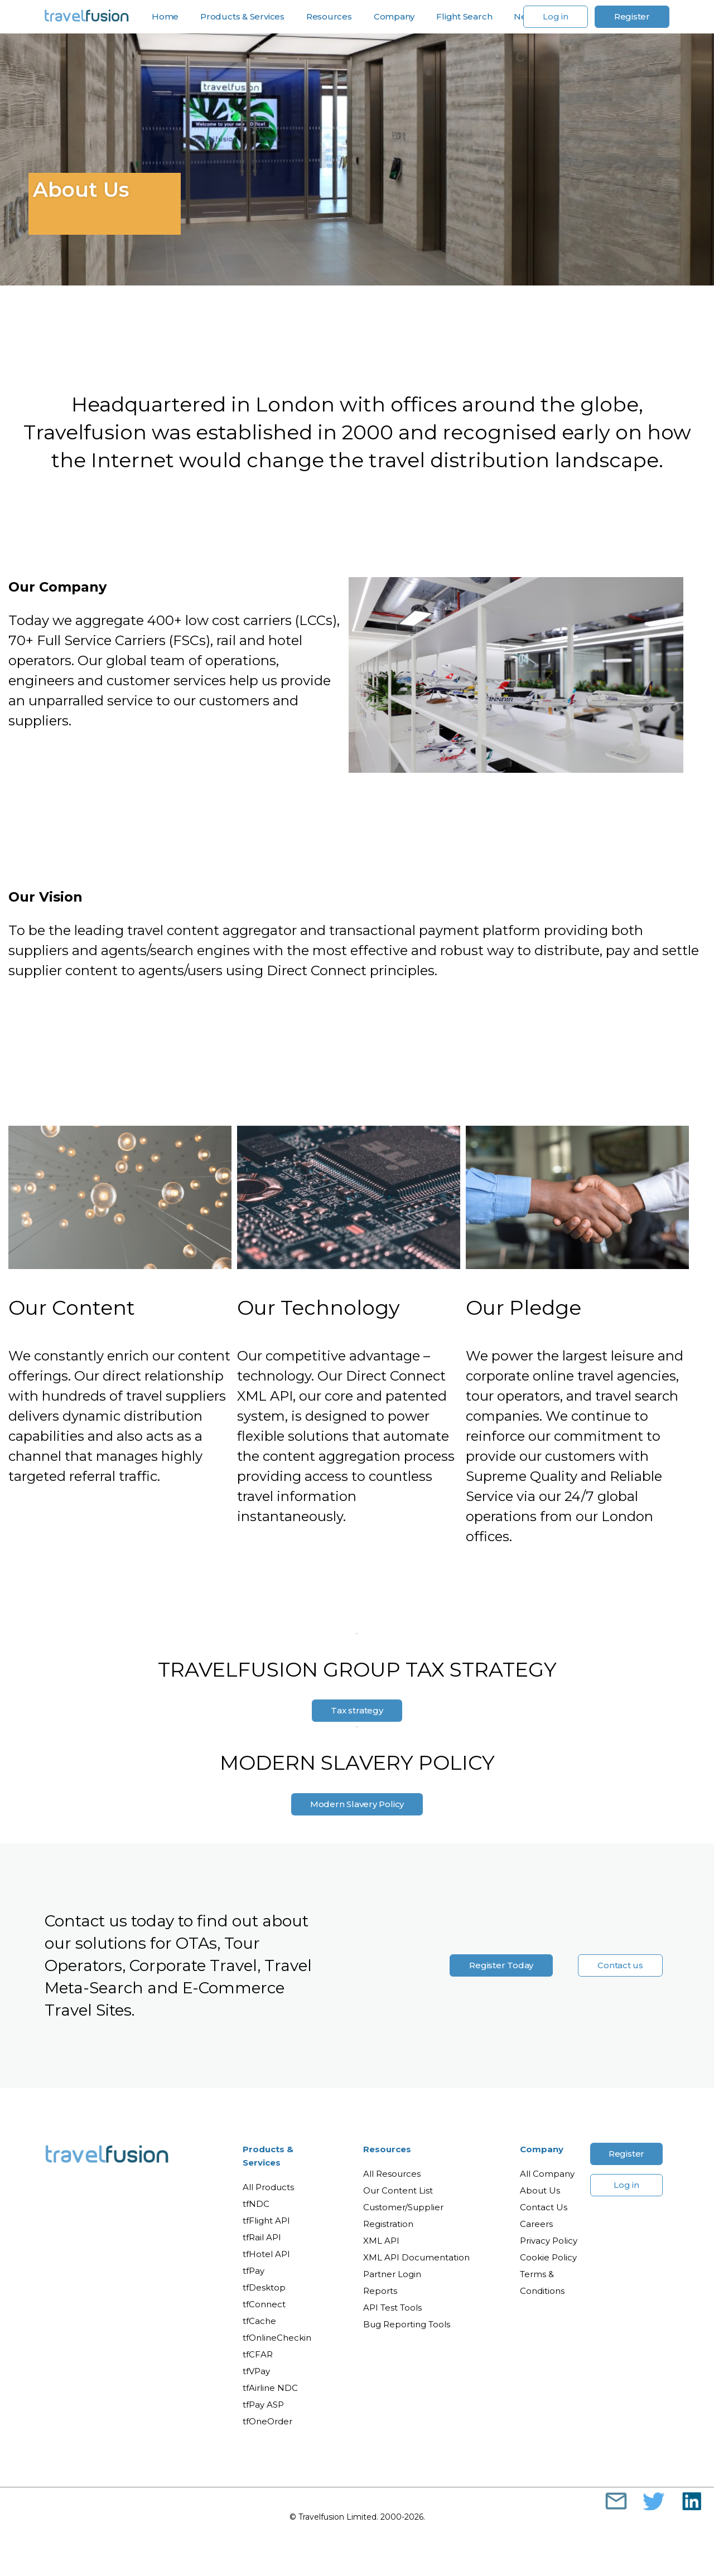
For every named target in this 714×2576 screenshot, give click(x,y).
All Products (268, 2187)
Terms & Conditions (542, 2282)
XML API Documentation (416, 2257)
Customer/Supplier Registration (403, 2215)
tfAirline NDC (270, 2388)
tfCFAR (258, 2354)
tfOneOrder (267, 2421)
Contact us (620, 1965)
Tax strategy (357, 1710)
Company (394, 17)
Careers (536, 2224)
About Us (540, 2190)
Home (165, 17)
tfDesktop (264, 2287)
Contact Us (543, 2207)
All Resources (392, 2173)
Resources (329, 17)
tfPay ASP (263, 2404)
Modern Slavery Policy (357, 1804)
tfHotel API (266, 2254)
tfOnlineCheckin (277, 2337)
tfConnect (264, 2304)
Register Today (501, 1965)
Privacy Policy (548, 2240)
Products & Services (242, 17)
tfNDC (256, 2204)
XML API (381, 2240)
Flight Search (464, 17)
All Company (547, 2173)
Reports (380, 2291)
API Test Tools (392, 2307)
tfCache (259, 2321)
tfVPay (256, 2371)
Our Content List (398, 2190)
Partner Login (392, 2274)
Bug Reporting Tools (406, 2324)
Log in (555, 16)
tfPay (253, 2270)
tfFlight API (266, 2220)
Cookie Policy (548, 2257)
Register (632, 16)
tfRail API (262, 2237)
